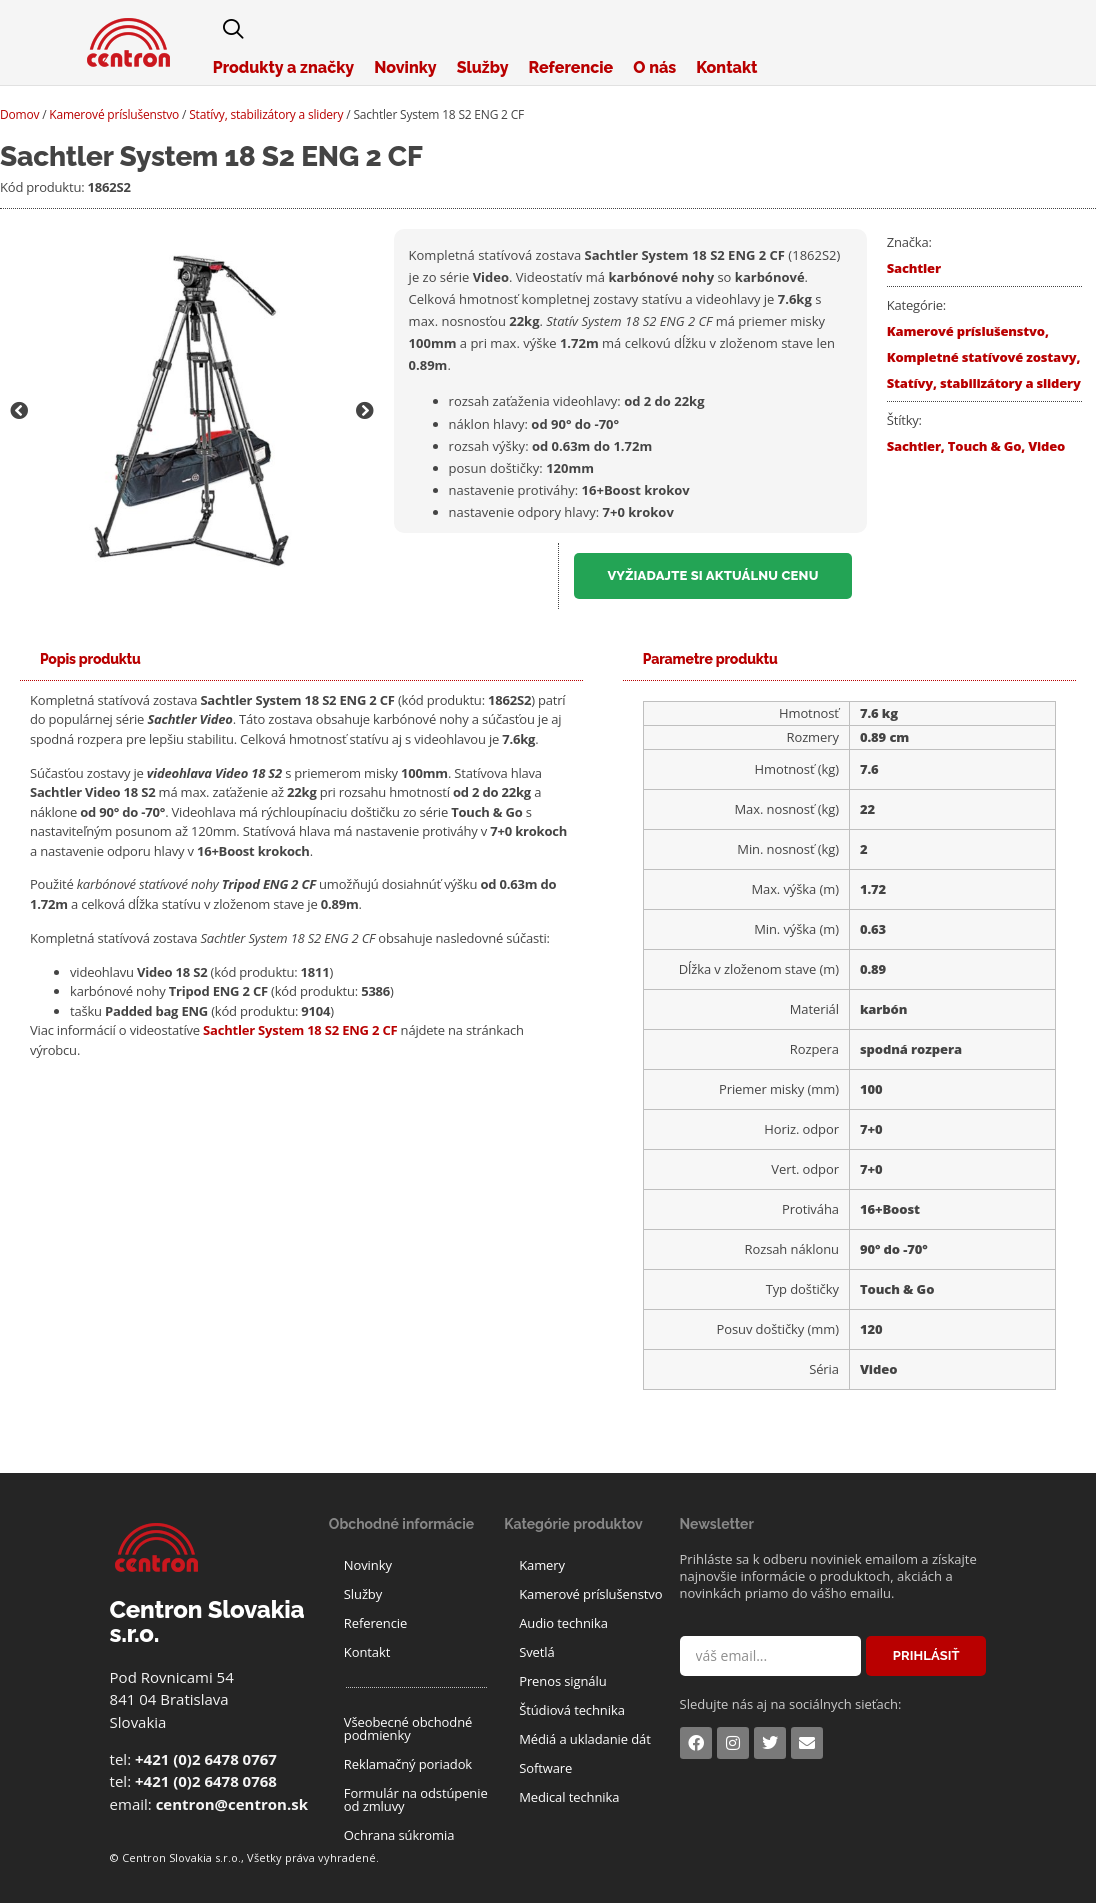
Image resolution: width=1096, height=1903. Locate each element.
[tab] (90, 659)
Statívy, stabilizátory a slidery (266, 114)
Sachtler (914, 268)
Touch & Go (984, 446)
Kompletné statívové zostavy (982, 357)
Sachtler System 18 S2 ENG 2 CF (300, 1030)
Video (1046, 446)
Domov (19, 114)
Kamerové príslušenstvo (114, 114)
